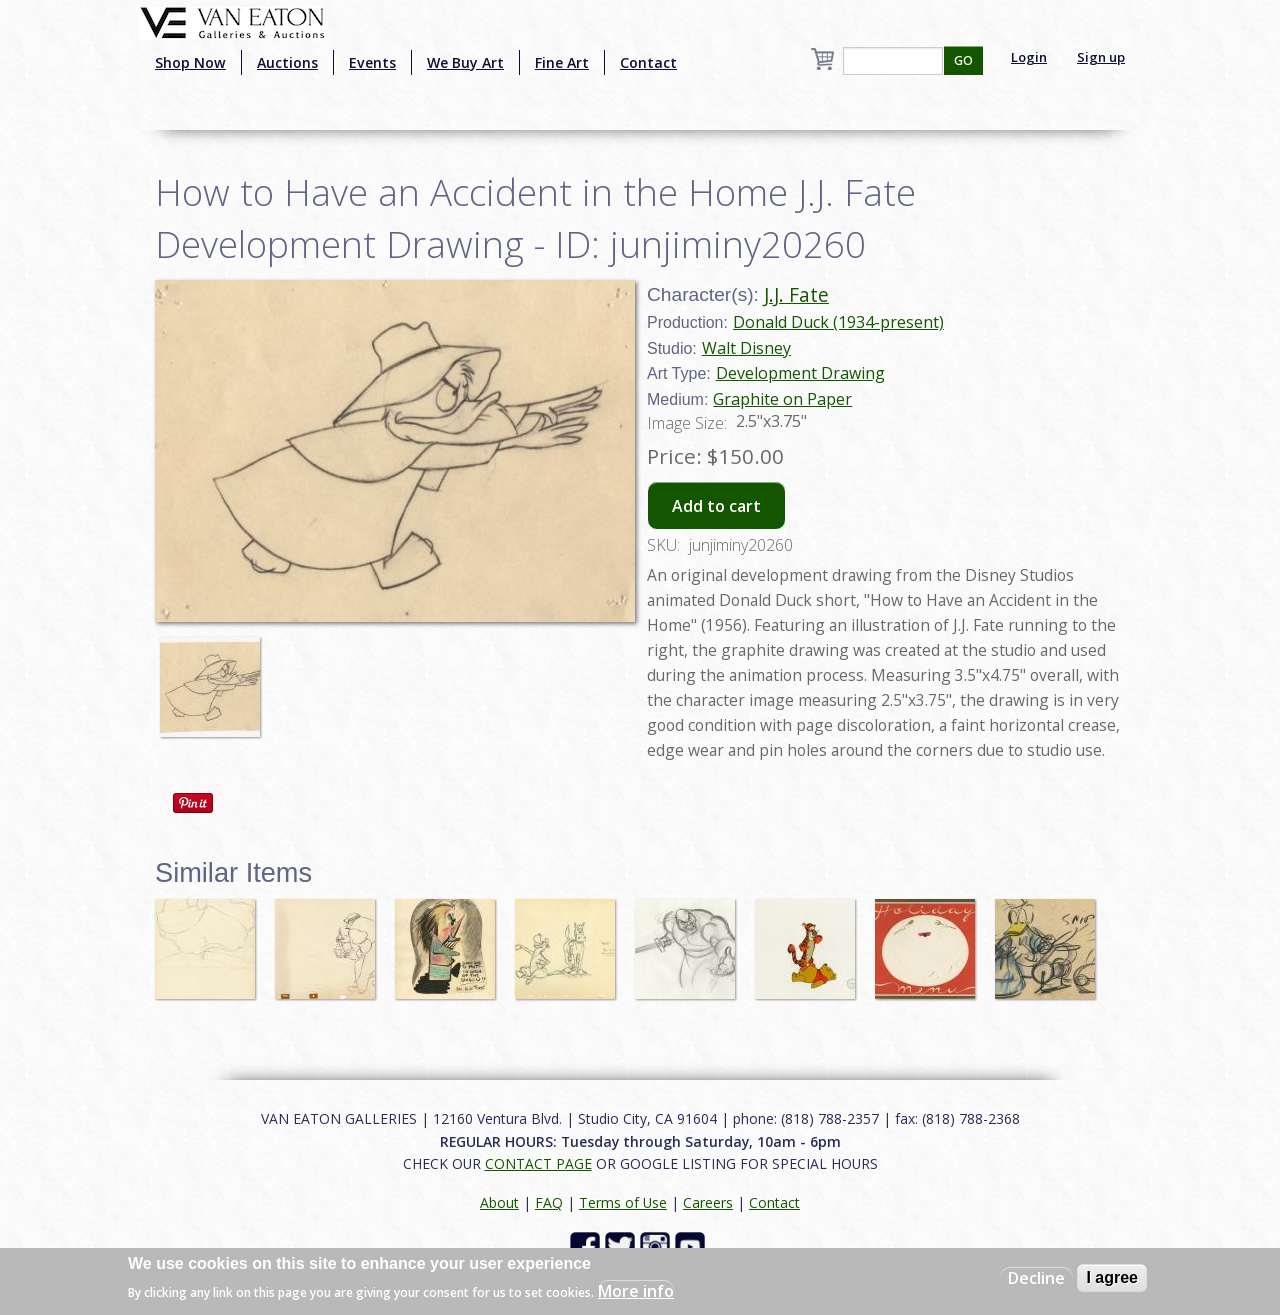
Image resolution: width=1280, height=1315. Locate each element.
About (499, 1202)
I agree (1112, 1277)
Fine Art (562, 62)
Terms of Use (623, 1202)
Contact (648, 62)
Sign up (1101, 57)
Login (1029, 57)
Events (372, 62)
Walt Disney (746, 348)
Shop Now (190, 62)
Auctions (287, 62)
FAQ (549, 1202)
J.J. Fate (796, 294)
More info (636, 1291)
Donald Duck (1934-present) (838, 322)
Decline (1036, 1278)
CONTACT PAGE (538, 1163)
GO (963, 60)
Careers (708, 1202)
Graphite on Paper (782, 399)
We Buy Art (465, 62)
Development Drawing (800, 373)
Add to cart (716, 506)
